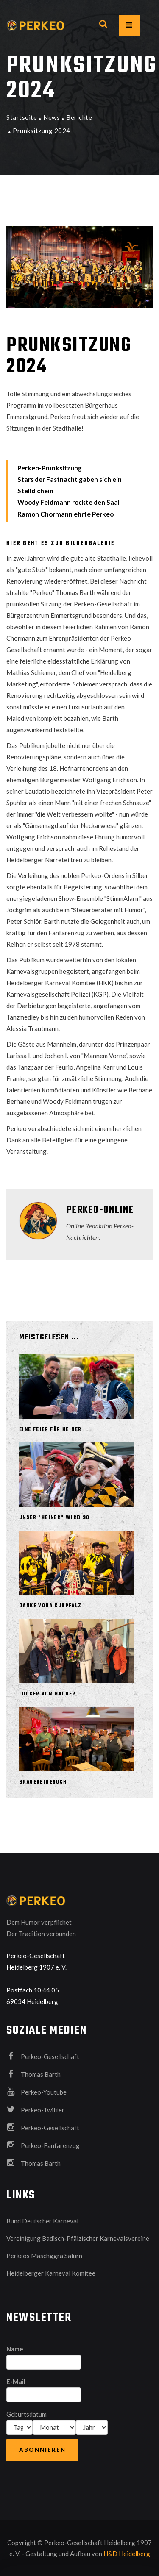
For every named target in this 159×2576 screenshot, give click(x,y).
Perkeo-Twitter (35, 2109)
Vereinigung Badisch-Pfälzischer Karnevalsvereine (77, 2238)
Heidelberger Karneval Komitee (50, 2273)
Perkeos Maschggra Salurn (44, 2255)
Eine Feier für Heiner (50, 1430)
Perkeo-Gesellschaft (42, 2056)
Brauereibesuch (43, 1782)
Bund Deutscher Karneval (42, 2221)
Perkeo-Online (100, 1210)
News (51, 117)
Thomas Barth (33, 2074)
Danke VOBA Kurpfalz (50, 1606)
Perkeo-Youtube (36, 2091)
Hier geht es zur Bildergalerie (60, 543)
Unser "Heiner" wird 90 (54, 1518)
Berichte (79, 117)
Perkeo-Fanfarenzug (43, 2145)
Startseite (21, 117)
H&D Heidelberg (126, 2553)
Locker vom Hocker (47, 1694)
